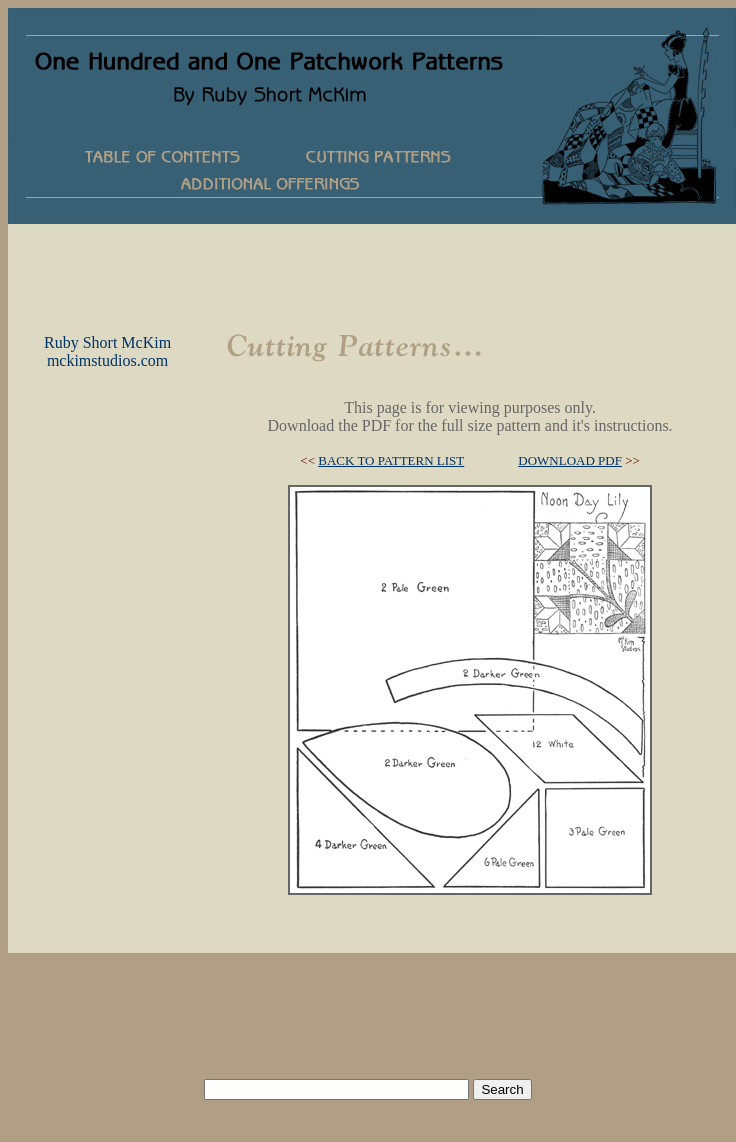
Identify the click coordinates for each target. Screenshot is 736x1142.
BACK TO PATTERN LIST (391, 460)
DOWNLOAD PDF (570, 460)
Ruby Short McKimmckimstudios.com (107, 351)
